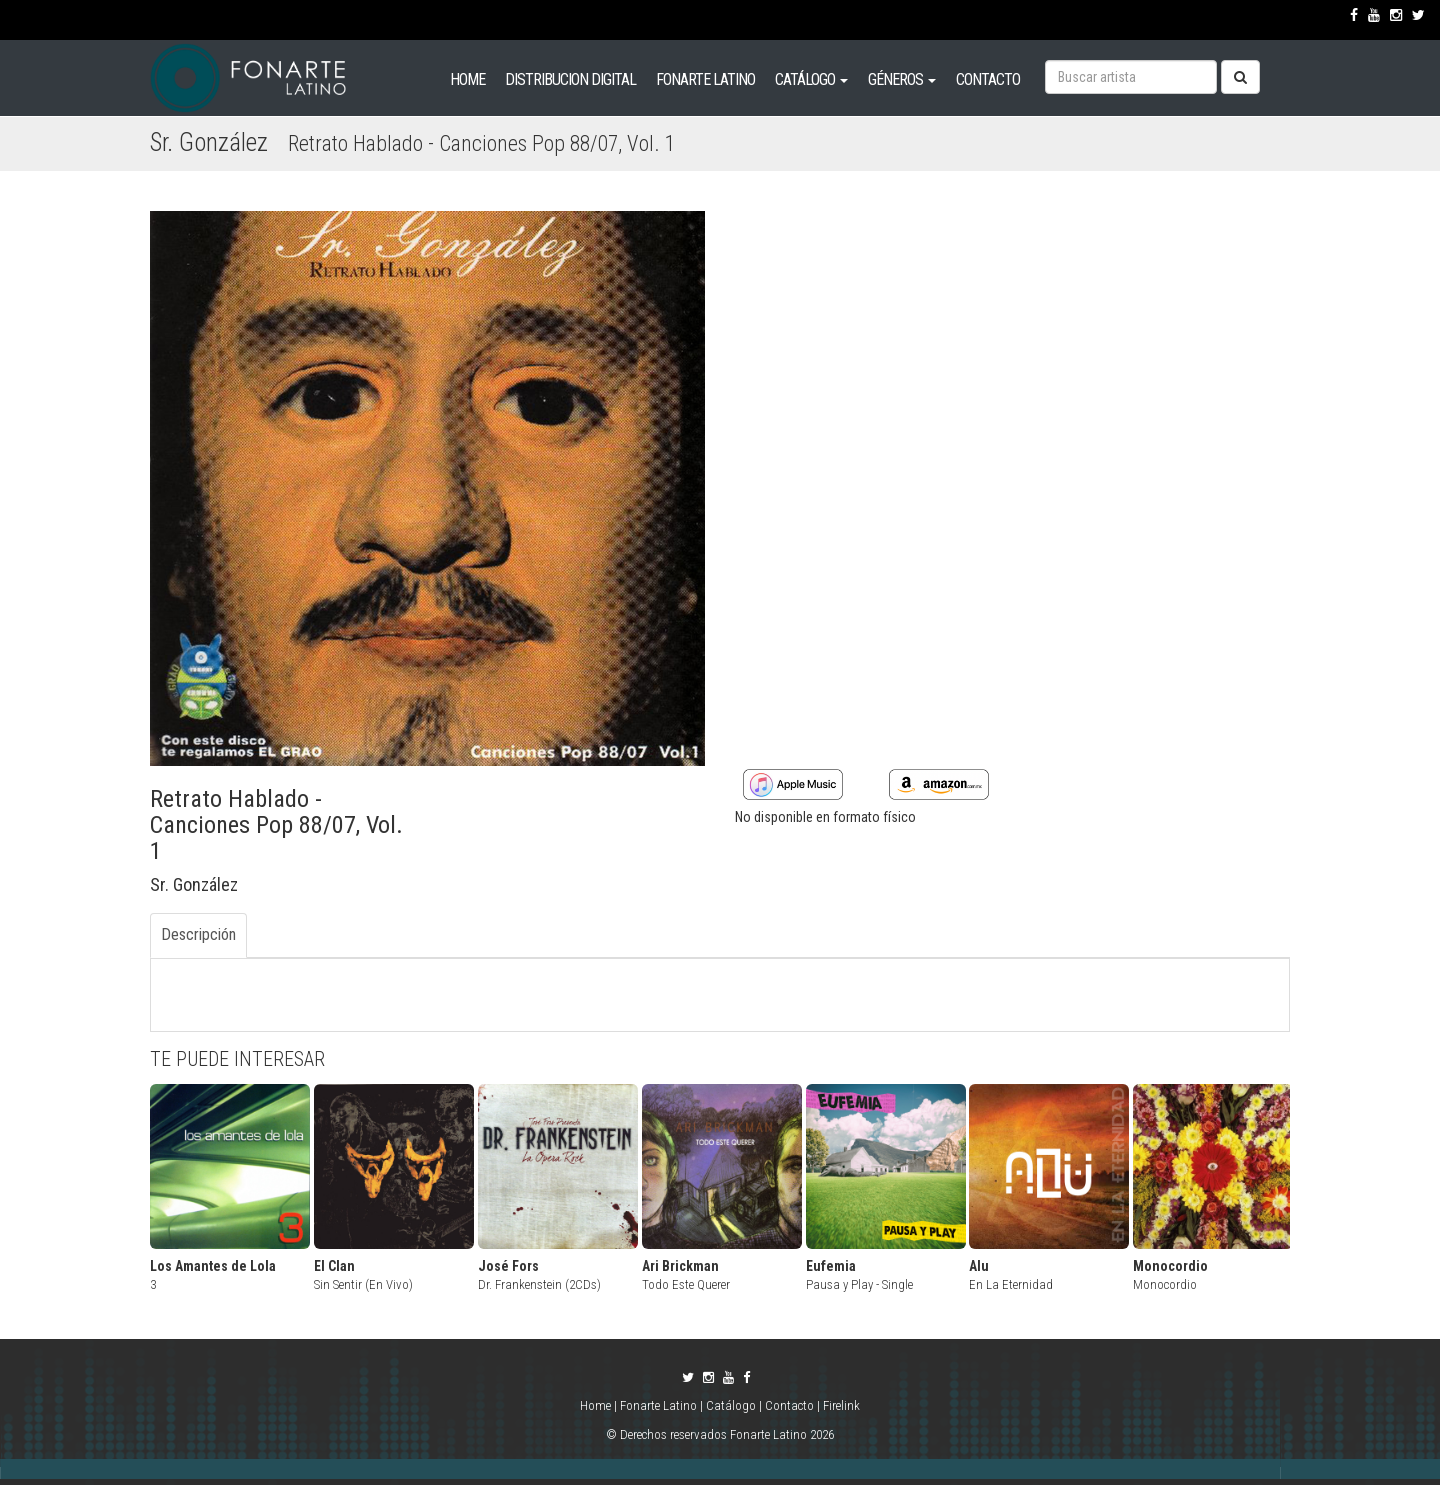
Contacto (789, 1405)
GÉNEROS (902, 79)
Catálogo (731, 1405)
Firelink (841, 1405)
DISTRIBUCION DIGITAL (570, 79)
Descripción (198, 934)
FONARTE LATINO (705, 79)
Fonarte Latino (658, 1405)
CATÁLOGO (811, 79)
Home (597, 1405)
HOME (467, 79)
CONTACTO (988, 79)
